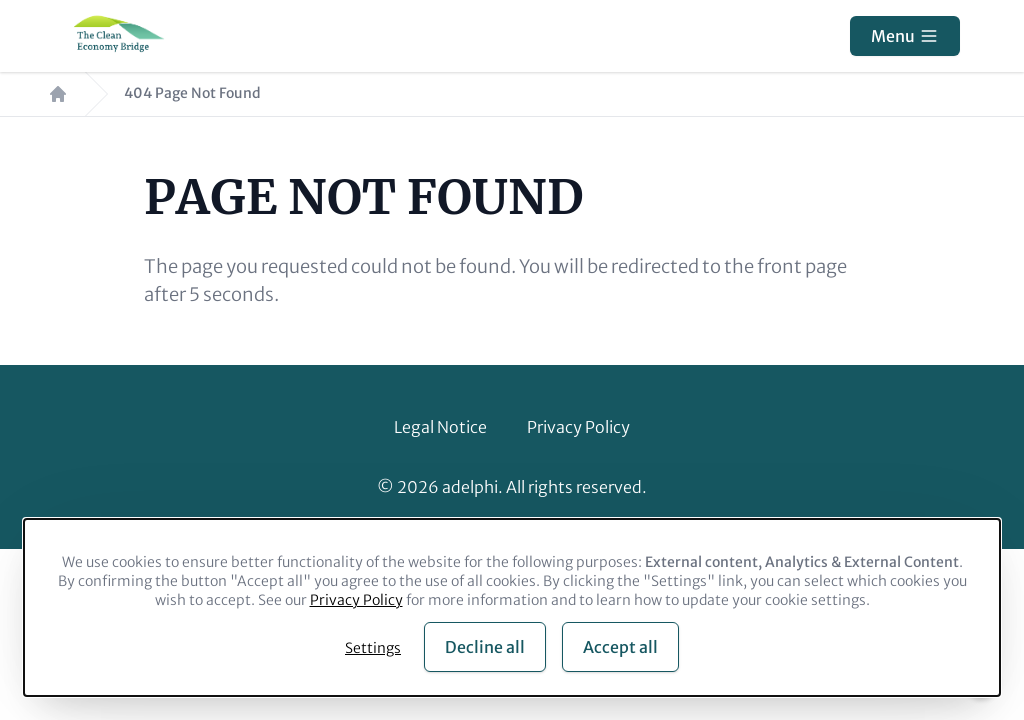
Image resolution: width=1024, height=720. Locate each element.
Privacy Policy (578, 427)
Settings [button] (373, 648)
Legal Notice (440, 427)
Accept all (620, 647)
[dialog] (512, 607)
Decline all (485, 647)
